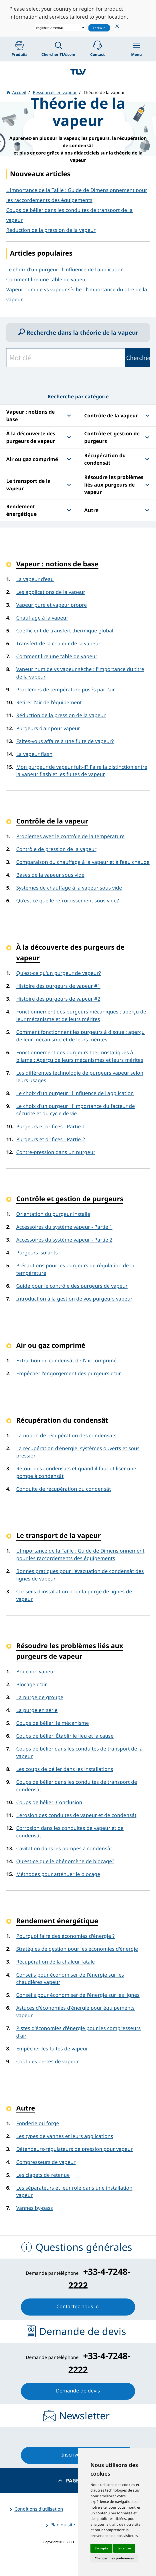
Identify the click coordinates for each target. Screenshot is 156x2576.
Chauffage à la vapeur (42, 617)
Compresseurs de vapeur (46, 2162)
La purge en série (37, 1710)
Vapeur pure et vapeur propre (51, 604)
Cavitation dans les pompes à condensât (64, 1848)
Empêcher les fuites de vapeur (52, 2048)
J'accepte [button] (101, 2548)
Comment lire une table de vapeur (46, 279)
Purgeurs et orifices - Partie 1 (50, 1126)
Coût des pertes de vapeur (47, 2061)
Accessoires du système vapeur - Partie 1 (64, 1226)
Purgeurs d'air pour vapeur (48, 728)
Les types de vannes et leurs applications (64, 2136)
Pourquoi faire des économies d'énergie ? (65, 1935)
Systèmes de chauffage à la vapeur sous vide (69, 887)
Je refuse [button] (124, 2548)
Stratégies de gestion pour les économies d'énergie (77, 1948)
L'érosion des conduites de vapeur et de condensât (76, 1815)
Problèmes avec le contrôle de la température (70, 836)
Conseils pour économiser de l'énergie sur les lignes (78, 1994)
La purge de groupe (39, 1697)
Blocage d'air (31, 1684)
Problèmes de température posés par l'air (65, 689)
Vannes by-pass (34, 2207)
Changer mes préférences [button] (114, 2558)
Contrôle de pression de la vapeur (56, 849)
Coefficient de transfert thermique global (64, 630)
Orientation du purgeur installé (53, 1214)
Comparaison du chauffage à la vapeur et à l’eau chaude (83, 862)
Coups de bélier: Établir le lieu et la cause (65, 1735)
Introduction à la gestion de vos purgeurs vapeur (74, 1298)
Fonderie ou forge (37, 2123)
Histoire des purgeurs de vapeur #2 (58, 998)
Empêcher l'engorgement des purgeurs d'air (68, 1373)
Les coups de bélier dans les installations (64, 1769)
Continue (99, 28)
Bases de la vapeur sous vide (50, 874)
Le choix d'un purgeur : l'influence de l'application (65, 269)
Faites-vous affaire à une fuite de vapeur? (65, 741)
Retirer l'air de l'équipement (49, 702)
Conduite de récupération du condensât (63, 1488)
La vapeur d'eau (35, 579)
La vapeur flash (34, 754)
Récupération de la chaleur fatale (55, 1961)
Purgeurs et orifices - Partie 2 (50, 1139)
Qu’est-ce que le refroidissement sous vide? (67, 900)
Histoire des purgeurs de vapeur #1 (58, 985)
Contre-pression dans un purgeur (55, 1152)
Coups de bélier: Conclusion (49, 1802)
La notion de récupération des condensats (66, 1435)
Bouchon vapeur (35, 1671)
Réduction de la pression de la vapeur (61, 715)
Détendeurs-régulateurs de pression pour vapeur (74, 2149)
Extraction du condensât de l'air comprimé (66, 1360)
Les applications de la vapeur (50, 592)
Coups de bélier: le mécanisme (52, 1722)
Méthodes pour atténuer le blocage (58, 1874)
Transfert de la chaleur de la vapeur (58, 643)
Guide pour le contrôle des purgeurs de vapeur (72, 1285)
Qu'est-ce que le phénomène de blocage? (65, 1861)
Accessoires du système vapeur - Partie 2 (64, 1239)
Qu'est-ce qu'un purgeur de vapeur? (58, 973)
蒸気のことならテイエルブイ (78, 71)
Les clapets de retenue (43, 2174)
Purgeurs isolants (37, 1252)
